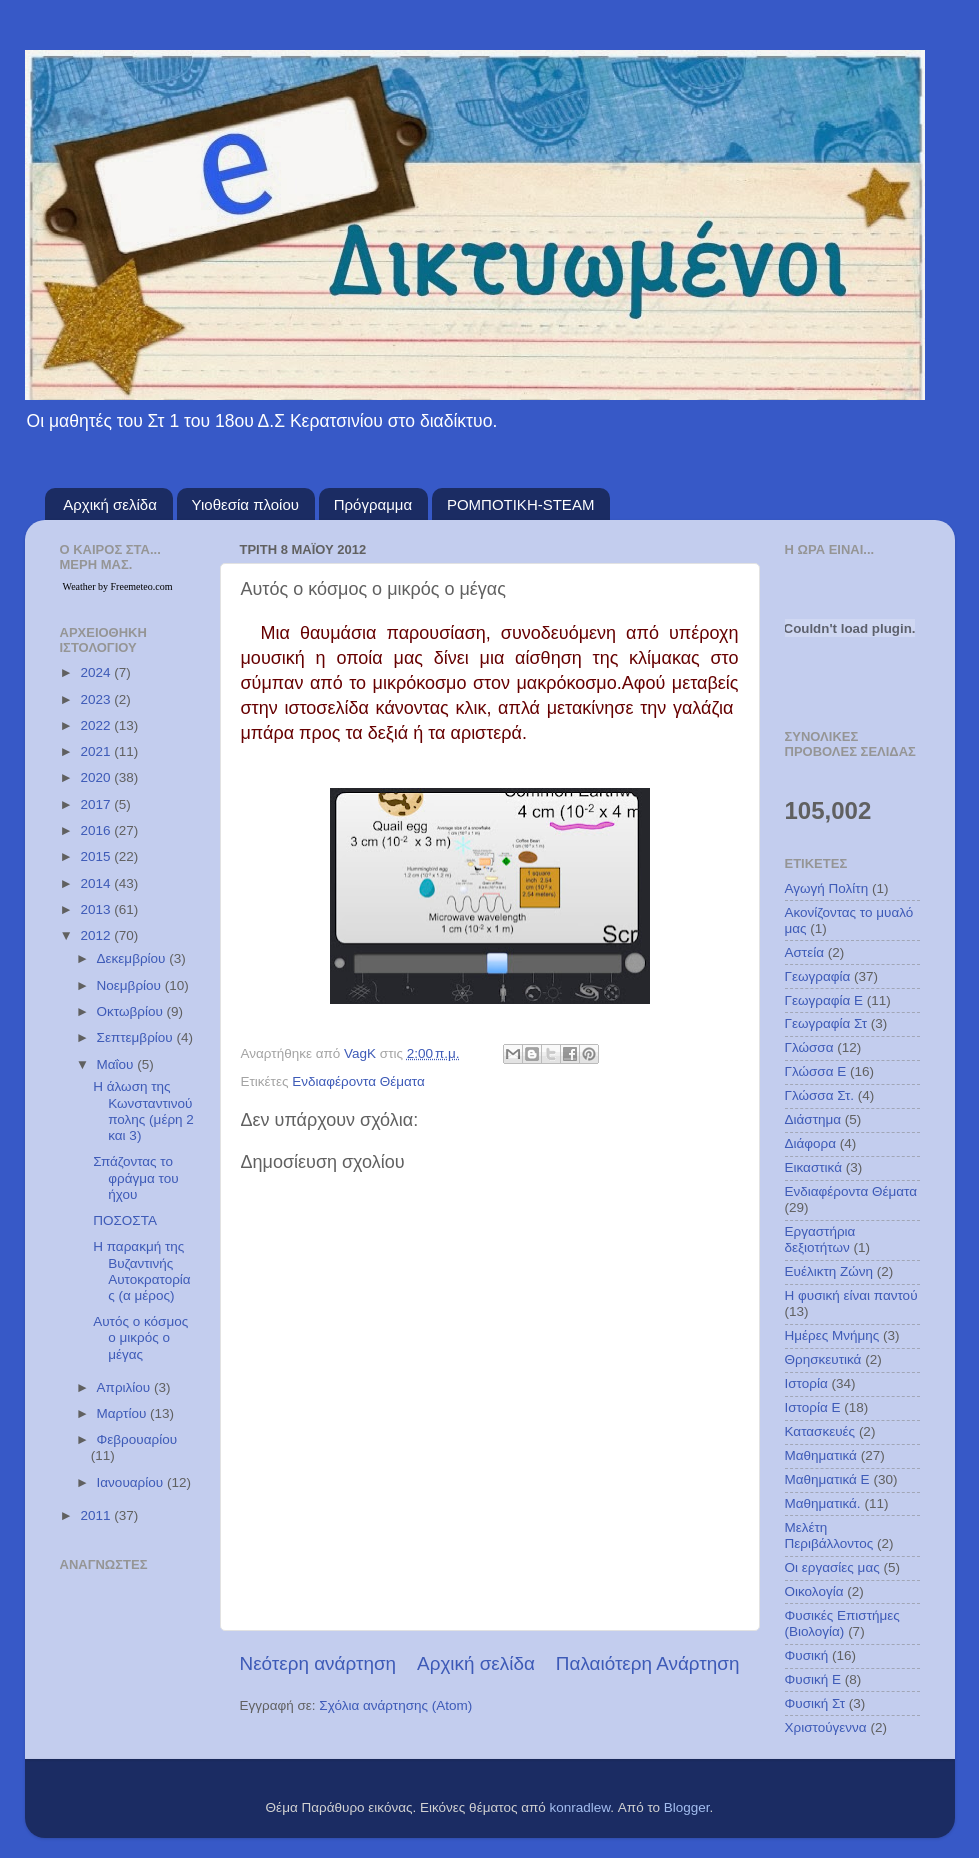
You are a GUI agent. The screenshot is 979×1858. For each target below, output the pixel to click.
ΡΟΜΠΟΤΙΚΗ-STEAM (521, 504)
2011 (97, 1515)
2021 (97, 751)
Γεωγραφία (818, 976)
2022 (97, 725)
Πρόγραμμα (373, 504)
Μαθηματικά (821, 1455)
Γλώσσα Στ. (820, 1095)
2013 (97, 909)
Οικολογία (814, 1591)
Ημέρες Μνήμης (832, 1335)
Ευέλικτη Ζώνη (829, 1271)
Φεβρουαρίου (137, 1439)
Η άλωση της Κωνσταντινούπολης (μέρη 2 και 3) (143, 1111)
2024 (97, 672)
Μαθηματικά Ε (827, 1479)
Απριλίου (125, 1387)
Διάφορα (811, 1143)
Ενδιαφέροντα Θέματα (358, 1081)
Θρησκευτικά (823, 1359)
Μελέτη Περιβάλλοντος (829, 1535)
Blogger (687, 1807)
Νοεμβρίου (131, 985)
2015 (97, 856)
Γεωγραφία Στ (826, 1023)
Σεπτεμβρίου (137, 1037)
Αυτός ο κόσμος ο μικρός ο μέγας (140, 1337)
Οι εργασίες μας (832, 1567)
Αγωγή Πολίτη (827, 888)
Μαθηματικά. (823, 1503)
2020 (97, 777)
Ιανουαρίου (132, 1482)
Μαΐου (117, 1064)
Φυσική (807, 1655)
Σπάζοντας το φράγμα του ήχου (135, 1177)
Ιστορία (806, 1383)
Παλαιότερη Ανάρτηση (648, 1663)
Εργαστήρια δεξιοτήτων (820, 1239)
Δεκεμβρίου (133, 958)
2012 (97, 935)
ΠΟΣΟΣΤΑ (125, 1220)
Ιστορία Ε (813, 1407)
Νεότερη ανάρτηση (318, 1663)
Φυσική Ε (813, 1679)
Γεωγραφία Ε (824, 1000)
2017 (97, 804)
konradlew (580, 1807)
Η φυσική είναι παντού (851, 1295)
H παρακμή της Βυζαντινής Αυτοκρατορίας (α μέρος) (141, 1271)
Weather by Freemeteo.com (118, 586)
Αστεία (805, 952)
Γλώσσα (809, 1047)
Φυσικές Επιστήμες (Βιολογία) (842, 1623)
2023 (97, 699)
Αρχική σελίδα (110, 504)
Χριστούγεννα (826, 1727)
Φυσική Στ (815, 1703)
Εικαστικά (813, 1167)
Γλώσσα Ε (816, 1071)
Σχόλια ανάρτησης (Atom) (395, 1705)
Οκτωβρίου (132, 1011)
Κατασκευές (820, 1431)
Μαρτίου (124, 1413)
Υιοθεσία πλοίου (245, 504)
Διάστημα (813, 1119)
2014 (97, 883)
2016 (97, 830)
